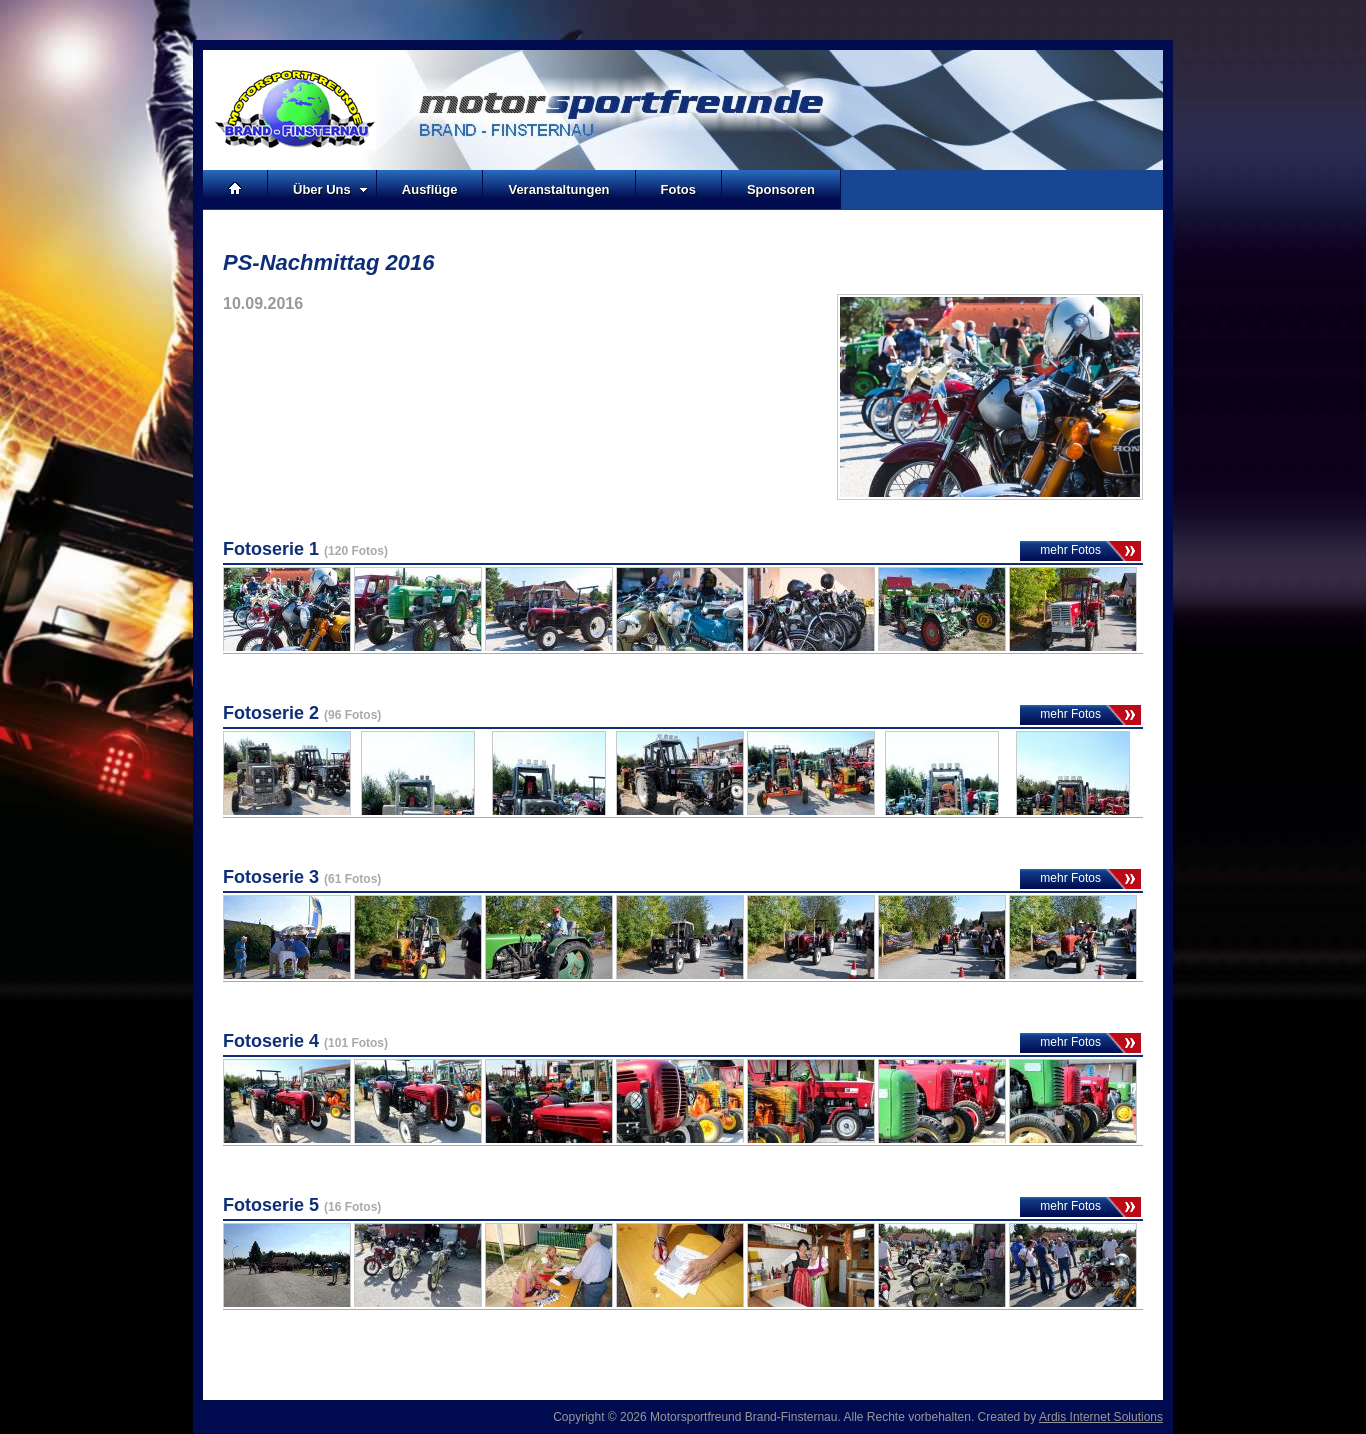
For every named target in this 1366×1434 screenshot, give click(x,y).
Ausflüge (430, 189)
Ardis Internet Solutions (1101, 1417)
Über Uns (330, 189)
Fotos (678, 189)
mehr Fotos (1070, 550)
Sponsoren (781, 189)
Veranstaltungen (558, 189)
